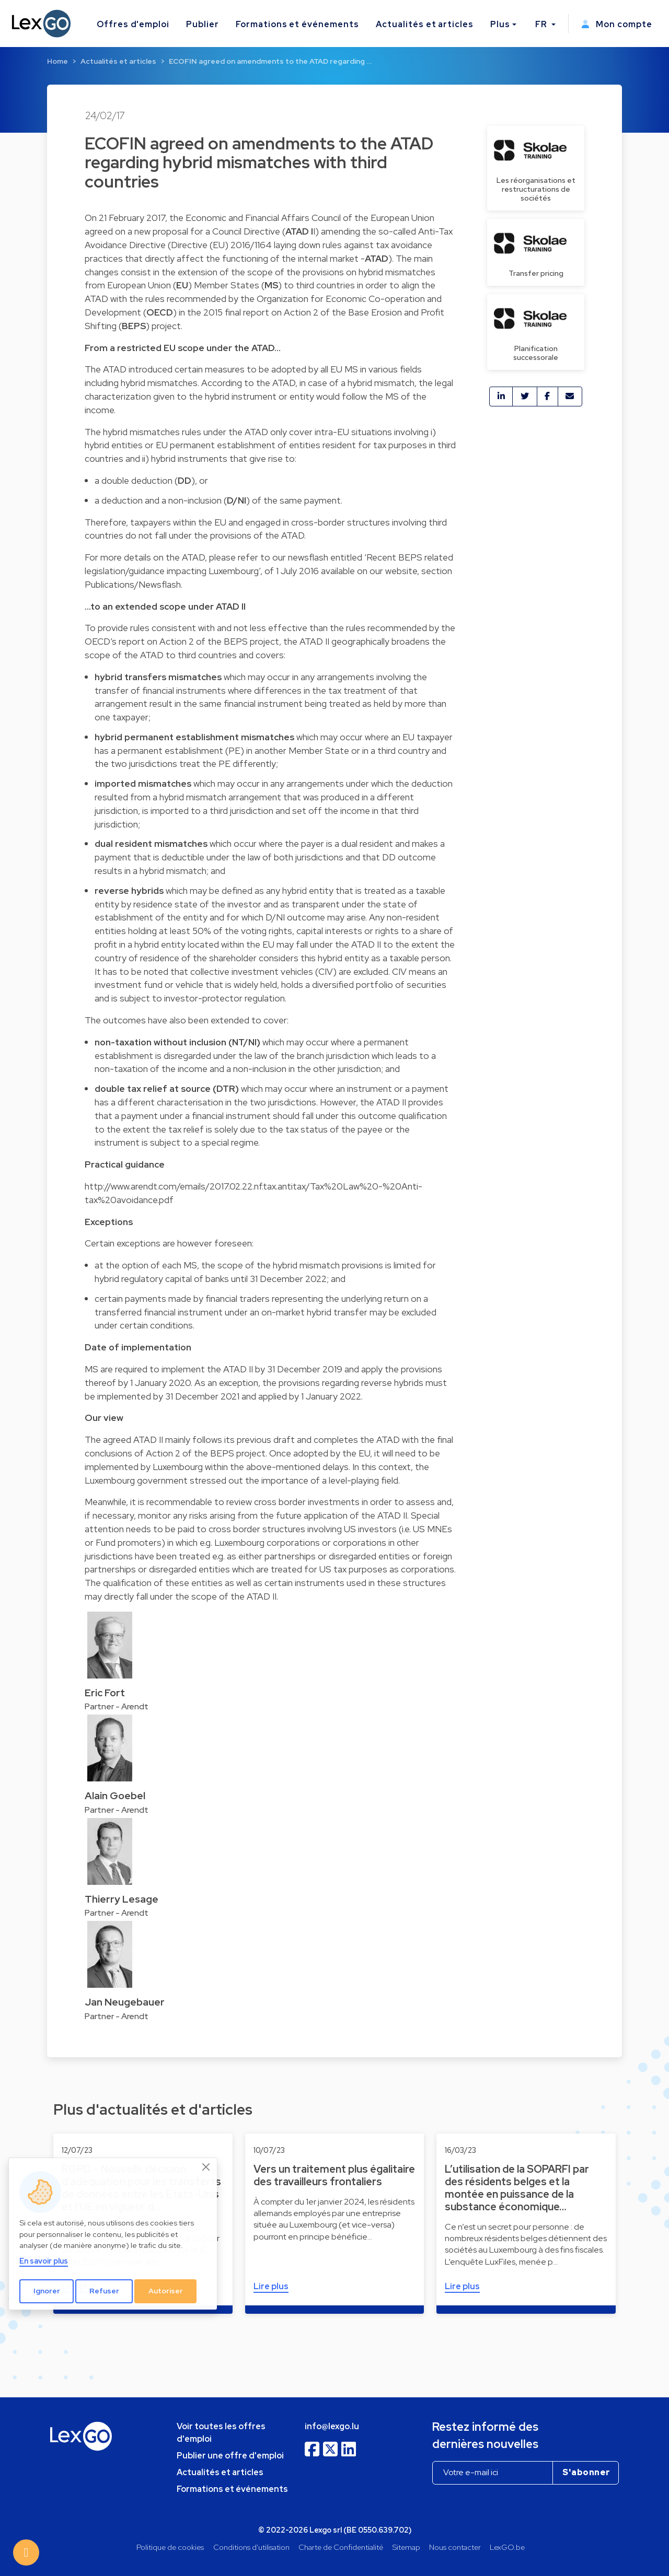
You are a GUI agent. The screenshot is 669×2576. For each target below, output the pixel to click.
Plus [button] (500, 24)
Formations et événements (297, 24)
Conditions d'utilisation (251, 2547)
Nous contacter (455, 2547)
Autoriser (165, 2290)
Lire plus (271, 2286)
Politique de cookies (170, 2547)
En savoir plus (43, 2261)
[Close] (206, 2167)
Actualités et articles (425, 24)
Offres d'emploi (133, 24)
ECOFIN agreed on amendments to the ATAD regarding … (270, 61)
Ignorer (46, 2290)
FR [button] (542, 24)
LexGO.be (507, 2547)
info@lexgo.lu (332, 2426)
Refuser (104, 2290)
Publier (202, 24)
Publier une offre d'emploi (230, 2455)
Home (57, 61)
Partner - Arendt (116, 1706)
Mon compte (616, 24)
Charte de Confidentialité (340, 2547)
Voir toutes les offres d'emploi (221, 2432)
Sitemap (406, 2547)
